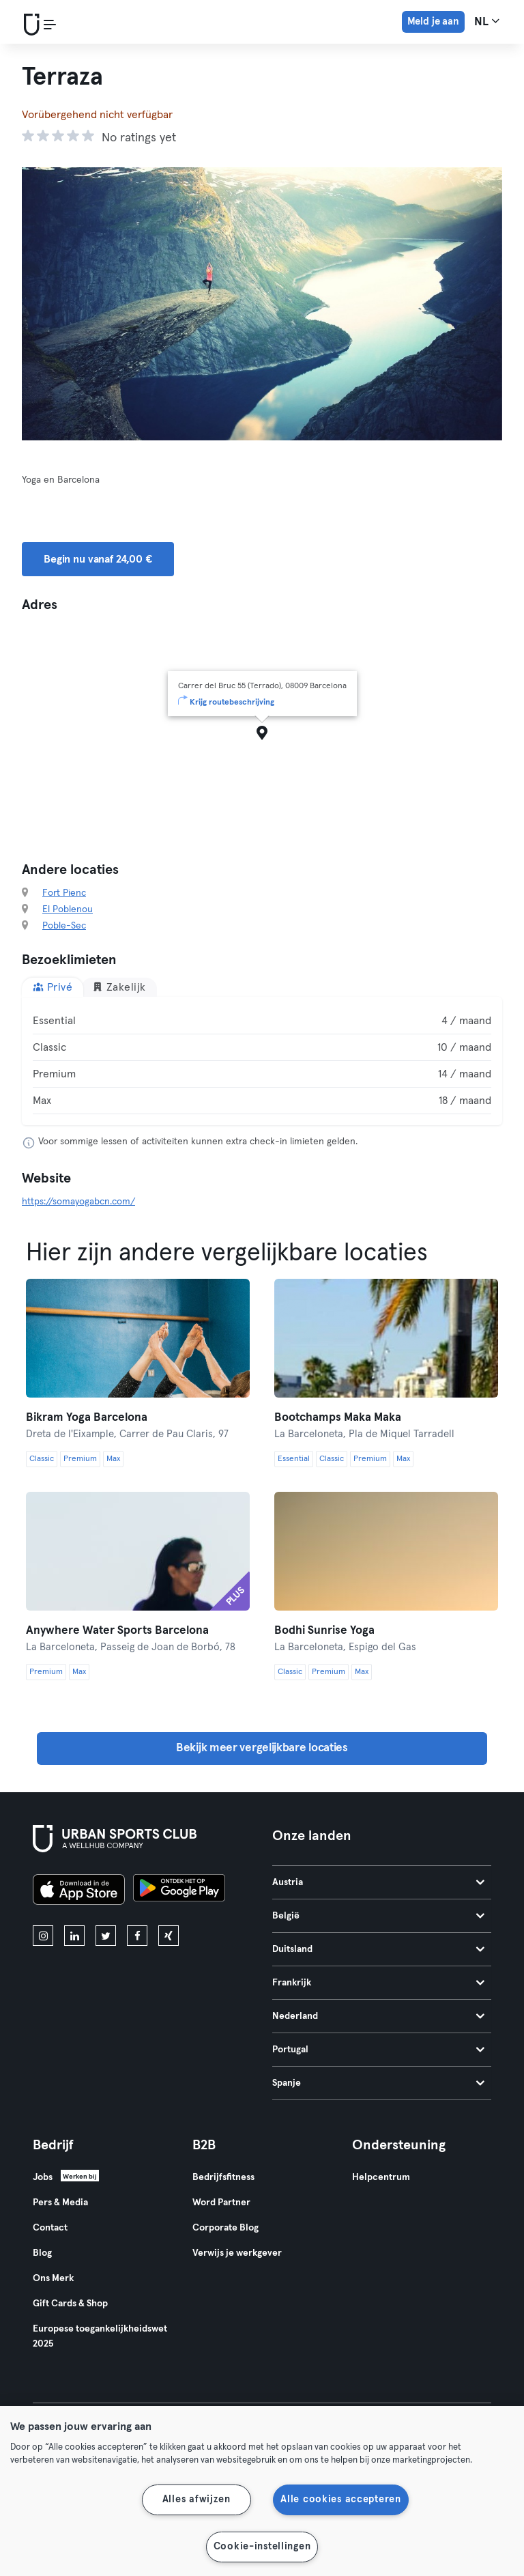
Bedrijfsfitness (223, 2177)
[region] (262, 2491)
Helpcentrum (381, 2177)
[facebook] (137, 1935)
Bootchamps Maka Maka (337, 1418)
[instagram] (43, 1935)
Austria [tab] (378, 1882)
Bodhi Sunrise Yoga (324, 1631)
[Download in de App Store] (79, 1891)
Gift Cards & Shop (70, 2303)
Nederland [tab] (378, 2016)
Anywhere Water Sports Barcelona (117, 1631)
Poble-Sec (64, 926)
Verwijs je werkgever (237, 2253)
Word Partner (221, 2202)
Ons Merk (53, 2278)
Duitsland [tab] (378, 1949)
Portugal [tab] (378, 2049)
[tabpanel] (262, 1061)
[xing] (168, 1935)
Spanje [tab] (378, 2083)
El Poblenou (67, 909)
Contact (50, 2228)
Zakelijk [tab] (119, 987)
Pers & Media (60, 2202)
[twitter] (106, 1935)
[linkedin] (74, 1935)
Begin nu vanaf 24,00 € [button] (98, 559)
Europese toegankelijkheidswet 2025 (100, 2336)
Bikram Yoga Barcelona (86, 1418)
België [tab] (378, 1916)
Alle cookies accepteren (340, 2499)
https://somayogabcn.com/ (78, 1201)
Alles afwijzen (196, 2499)
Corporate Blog (225, 2228)
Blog (42, 2253)
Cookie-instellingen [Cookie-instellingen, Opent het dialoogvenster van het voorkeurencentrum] (262, 2546)
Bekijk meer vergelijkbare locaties (262, 1748)
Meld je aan (433, 21)
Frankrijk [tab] (378, 1983)
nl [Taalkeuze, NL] (486, 21)
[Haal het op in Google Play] (179, 1891)
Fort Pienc (64, 893)
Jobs (43, 2177)
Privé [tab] (52, 987)
